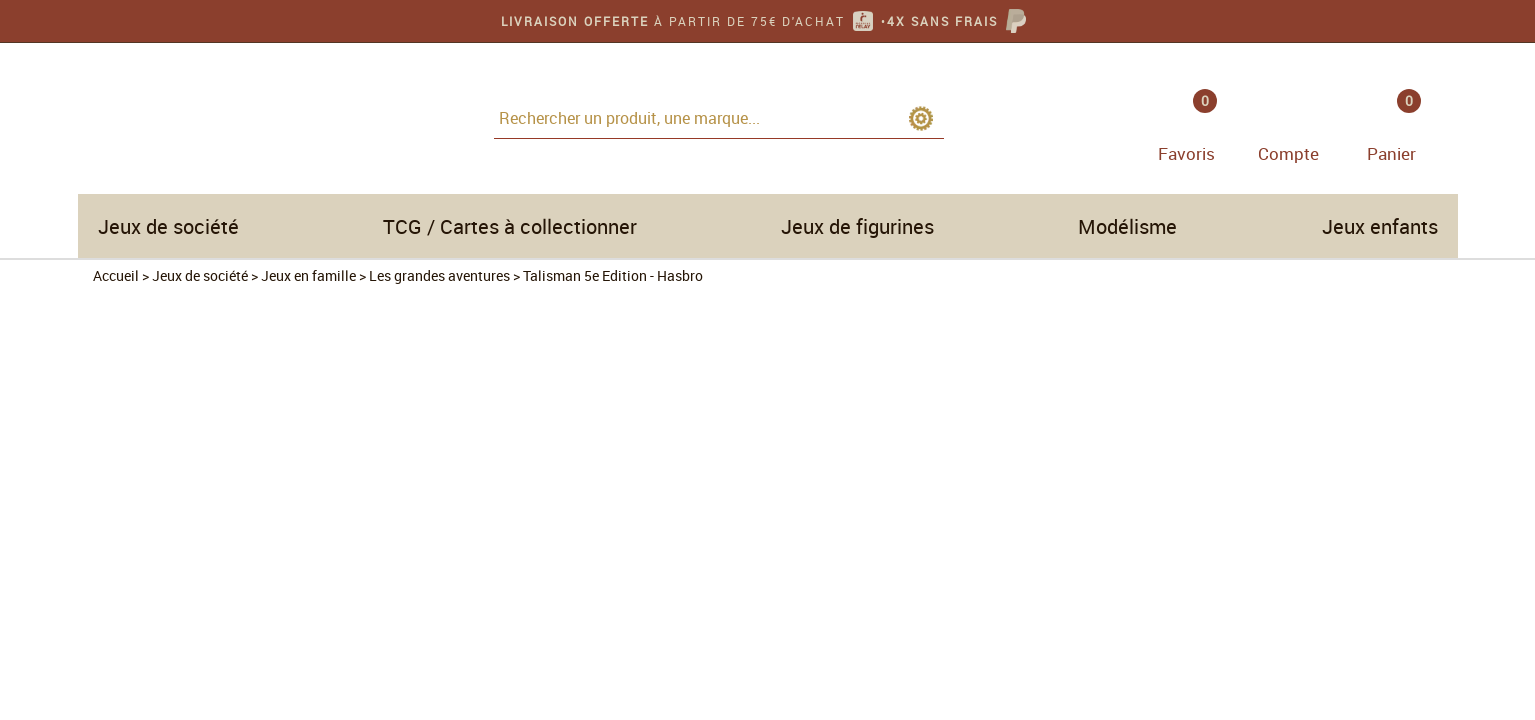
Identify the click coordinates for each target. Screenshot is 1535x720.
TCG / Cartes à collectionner (510, 226)
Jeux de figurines (857, 226)
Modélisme (1127, 226)
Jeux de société (168, 226)
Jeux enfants (1380, 226)
